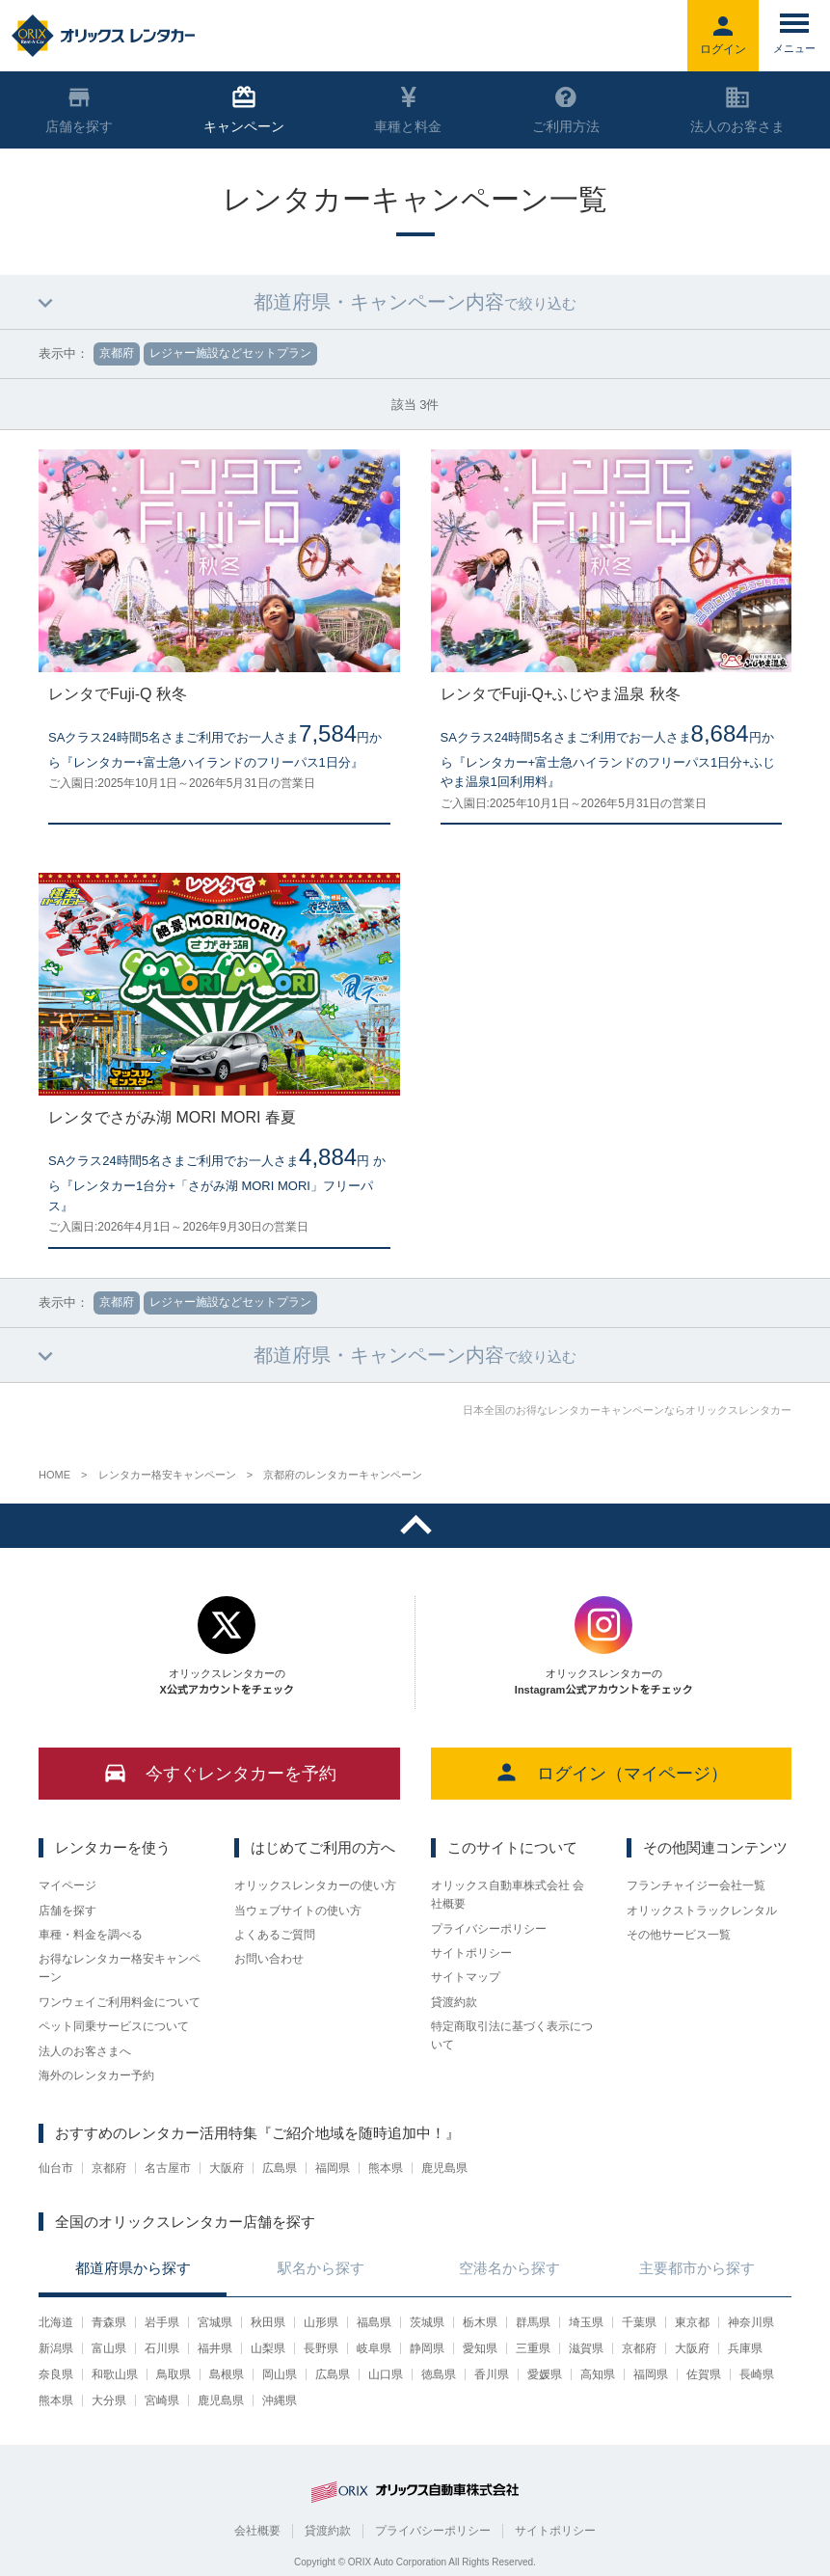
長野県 (321, 2348)
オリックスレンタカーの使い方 (315, 1885)
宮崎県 (162, 2400)
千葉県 (639, 2322)
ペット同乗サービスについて (114, 2026)
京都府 (109, 2168)
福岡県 (332, 2168)
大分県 (109, 2400)
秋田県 (268, 2322)
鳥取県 (173, 2374)
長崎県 (756, 2374)
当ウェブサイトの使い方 (297, 1910)
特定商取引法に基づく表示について (512, 2035)
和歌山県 (115, 2374)
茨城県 (427, 2322)
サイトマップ (465, 1977)
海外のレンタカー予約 (96, 2075)
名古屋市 (168, 2168)
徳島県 (438, 2374)
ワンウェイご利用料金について (120, 2002)
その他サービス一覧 (679, 1934)
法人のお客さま (737, 110)
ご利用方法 (566, 110)
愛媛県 (544, 2374)
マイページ (67, 1885)
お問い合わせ (269, 1959)
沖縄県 (279, 2400)
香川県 (491, 2374)
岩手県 (162, 2322)
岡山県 (279, 2374)
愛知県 (480, 2348)
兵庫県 (745, 2348)
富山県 (109, 2348)
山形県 (321, 2322)
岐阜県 (374, 2348)
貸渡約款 (454, 2002)
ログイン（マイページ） (611, 1772)
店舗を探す (67, 1910)
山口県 (385, 2374)
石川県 (162, 2348)
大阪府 (226, 2168)
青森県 (109, 2322)
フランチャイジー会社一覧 (696, 1885)
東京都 (692, 2322)
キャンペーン (243, 110)
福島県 (374, 2322)
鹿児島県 (444, 2168)
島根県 (226, 2374)
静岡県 (427, 2348)
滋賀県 (586, 2348)
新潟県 (56, 2348)
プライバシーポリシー (489, 1929)
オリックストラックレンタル (702, 1910)
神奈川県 (751, 2322)
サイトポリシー (471, 1953)
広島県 (279, 2168)
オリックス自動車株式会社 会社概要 (507, 1895)
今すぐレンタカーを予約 (219, 1772)
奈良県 (56, 2374)
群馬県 (533, 2322)
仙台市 (56, 2168)
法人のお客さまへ (85, 2051)
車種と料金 (408, 110)
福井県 (215, 2348)
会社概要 (257, 2530)
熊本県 (385, 2168)
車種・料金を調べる (91, 1934)
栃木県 (480, 2322)
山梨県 (268, 2348)
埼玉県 (586, 2322)
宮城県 (215, 2322)
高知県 (597, 2374)
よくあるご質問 (274, 1934)
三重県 (533, 2348)
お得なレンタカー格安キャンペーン (120, 1968)
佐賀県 (703, 2374)
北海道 (56, 2322)
